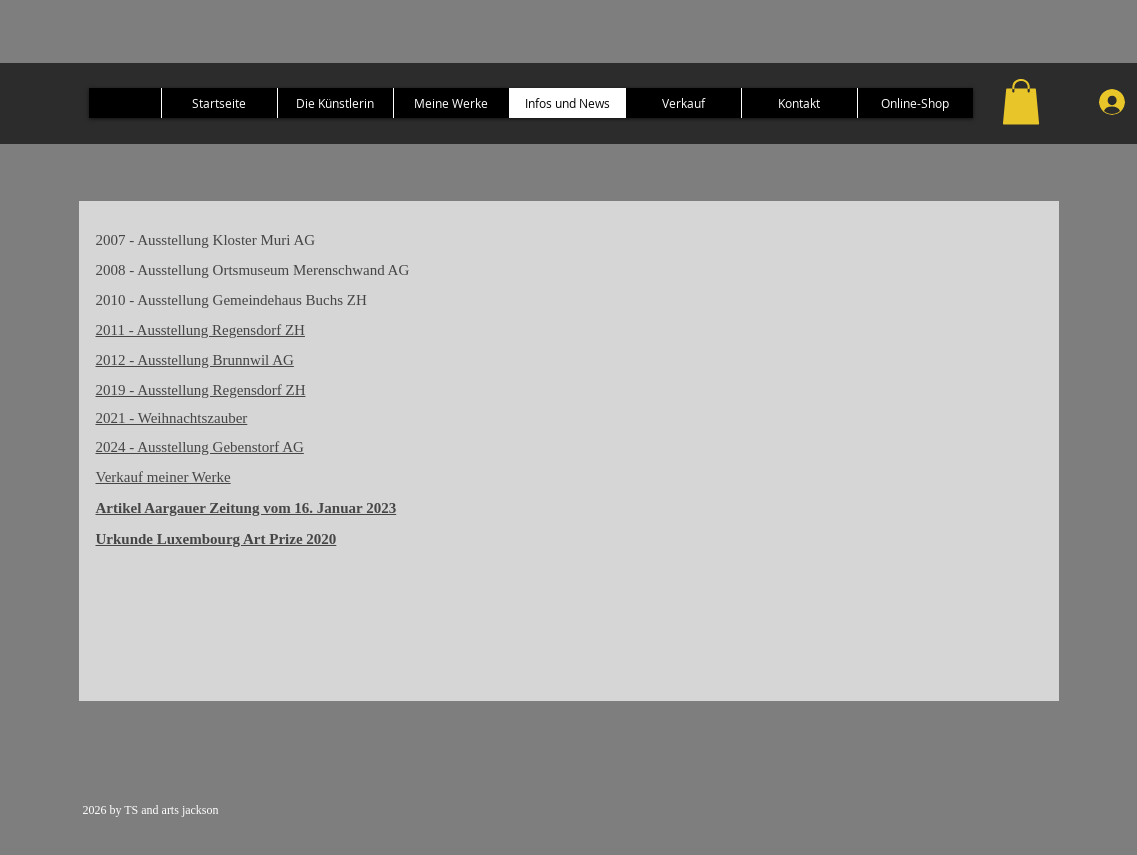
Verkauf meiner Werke (163, 477)
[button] (1021, 101)
